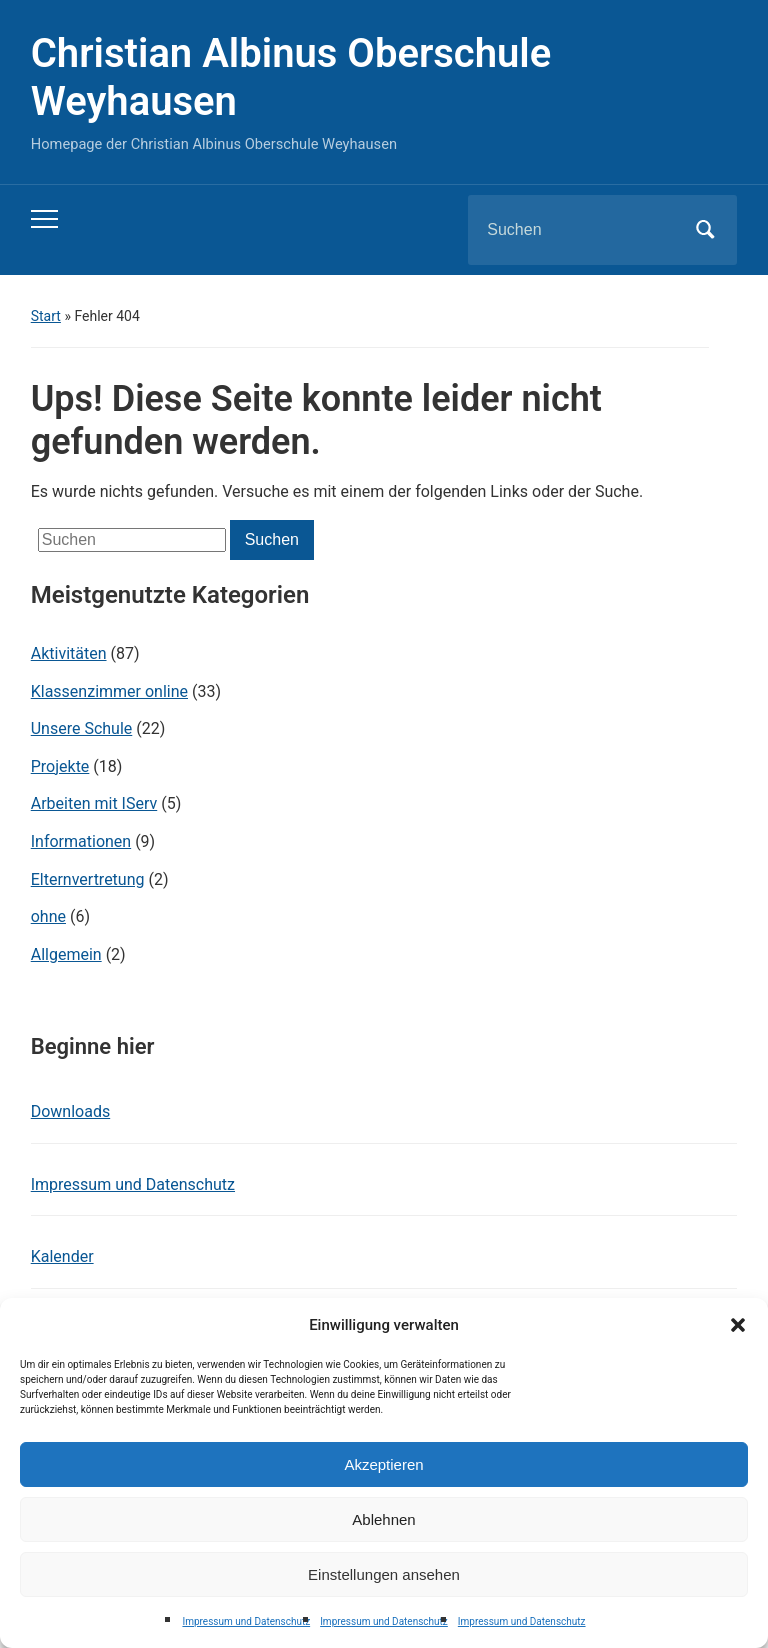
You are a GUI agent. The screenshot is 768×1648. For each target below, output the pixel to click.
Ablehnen (383, 1519)
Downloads (70, 1111)
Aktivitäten (69, 653)
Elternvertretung (88, 879)
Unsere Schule (82, 728)
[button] (738, 1325)
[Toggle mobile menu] (44, 219)
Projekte (60, 766)
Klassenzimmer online (109, 691)
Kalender (62, 1256)
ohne (48, 916)
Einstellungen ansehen (384, 1574)
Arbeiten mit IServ (94, 803)
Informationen (81, 841)
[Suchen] (577, 230)
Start (46, 316)
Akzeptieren (383, 1464)
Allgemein (66, 954)
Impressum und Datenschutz (246, 1621)
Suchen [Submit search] (705, 230)
